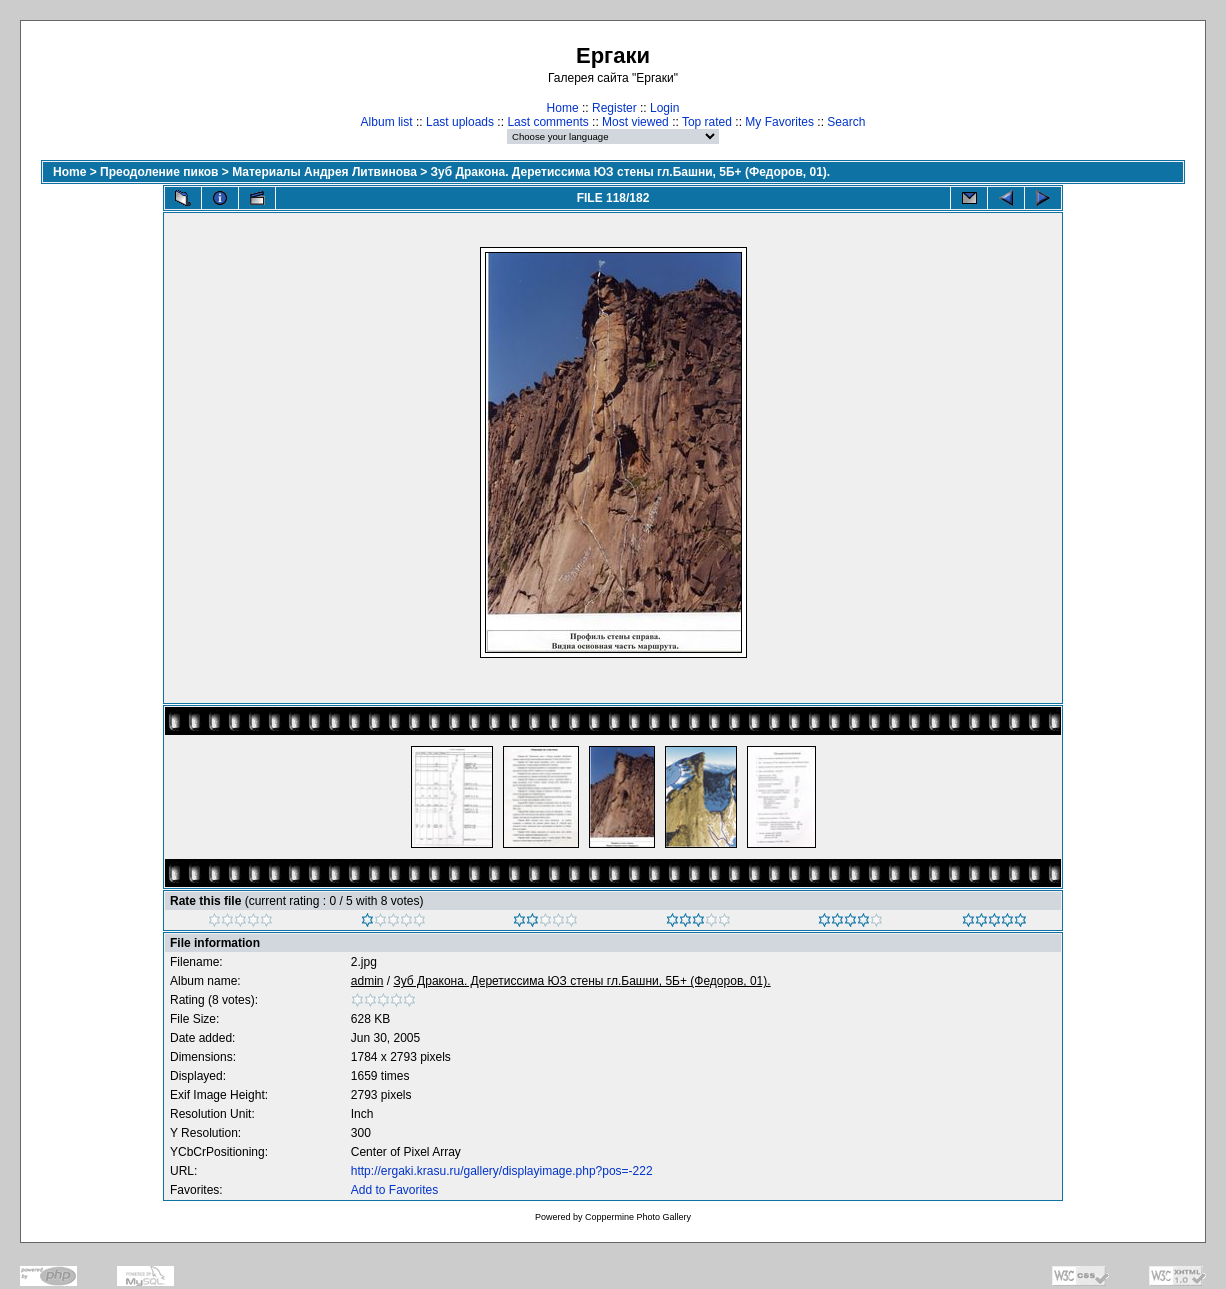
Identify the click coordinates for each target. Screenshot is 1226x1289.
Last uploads (460, 122)
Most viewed (635, 122)
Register (614, 108)
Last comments (547, 122)
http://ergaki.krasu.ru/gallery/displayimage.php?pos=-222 (502, 1171)
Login (664, 108)
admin (367, 981)
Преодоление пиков (159, 172)
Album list (387, 122)
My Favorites (779, 122)
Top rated (707, 122)
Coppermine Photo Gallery (638, 1217)
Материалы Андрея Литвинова (324, 172)
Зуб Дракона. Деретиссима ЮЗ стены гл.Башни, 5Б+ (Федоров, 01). (631, 172)
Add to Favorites (394, 1190)
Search (846, 122)
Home (563, 108)
